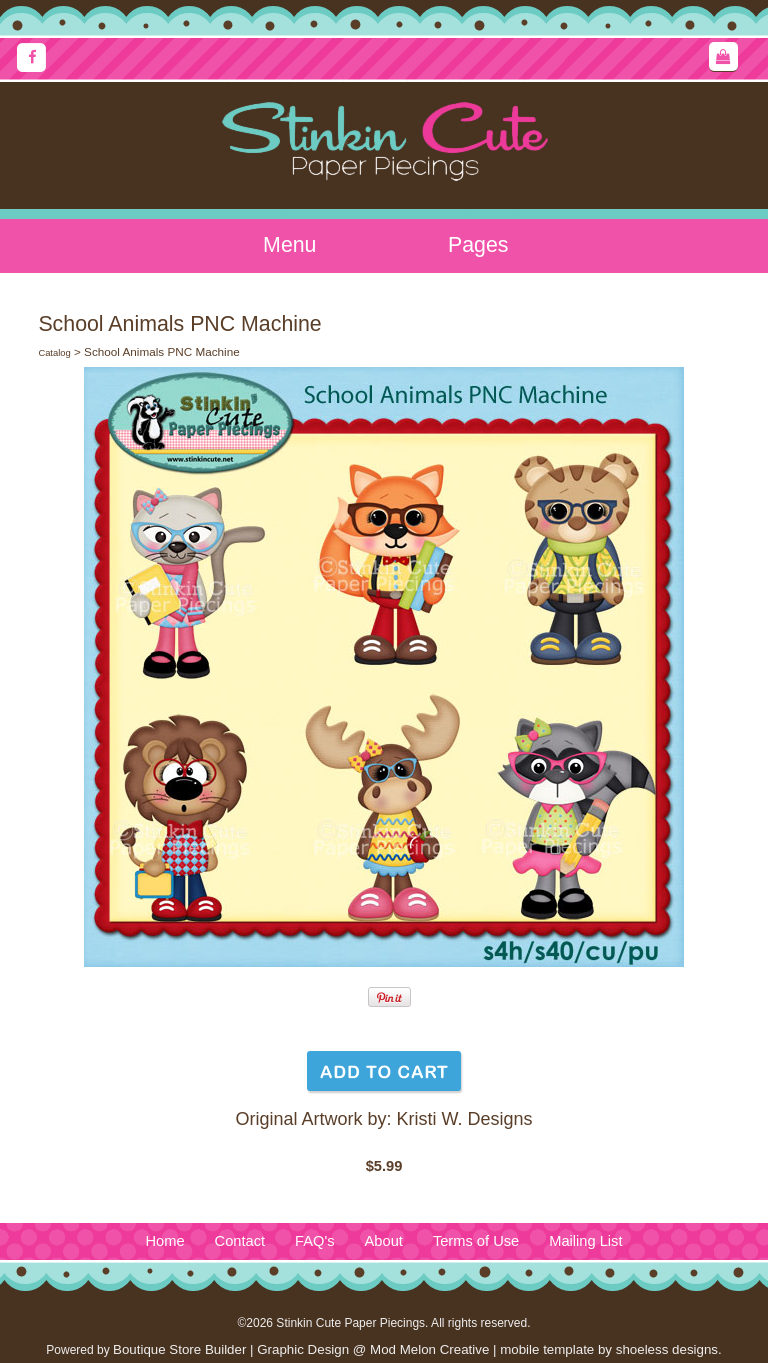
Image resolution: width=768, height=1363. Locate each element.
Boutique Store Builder (179, 1349)
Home (164, 1241)
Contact (240, 1241)
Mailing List (585, 1241)
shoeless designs (667, 1349)
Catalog (54, 353)
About (384, 1241)
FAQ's (314, 1241)
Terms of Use (476, 1241)
